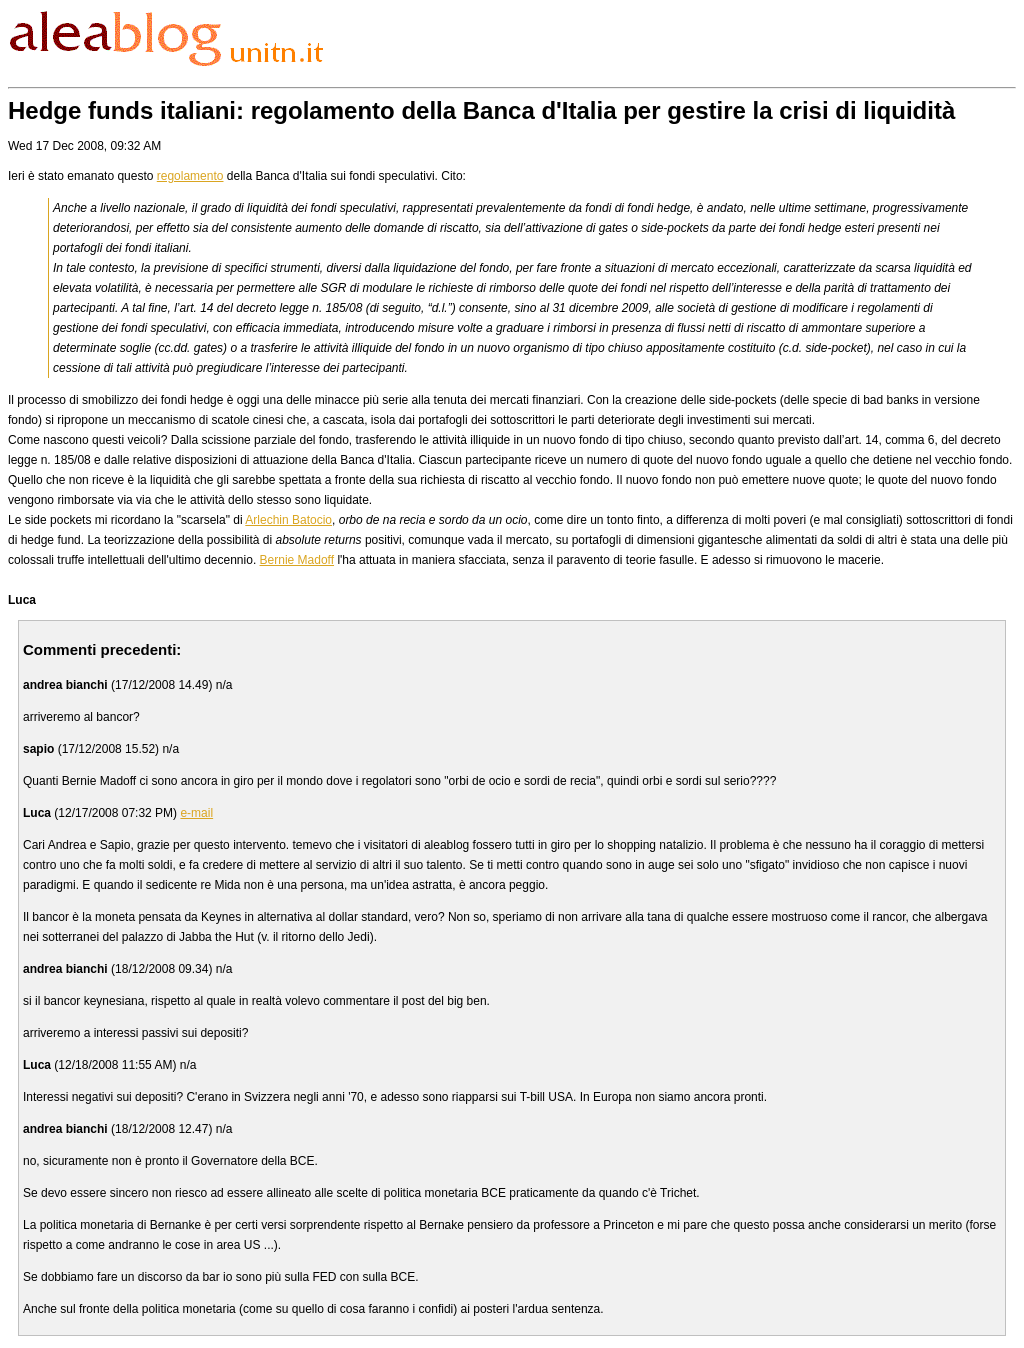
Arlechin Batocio (288, 520)
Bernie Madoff (297, 560)
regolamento (190, 176)
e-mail (196, 813)
